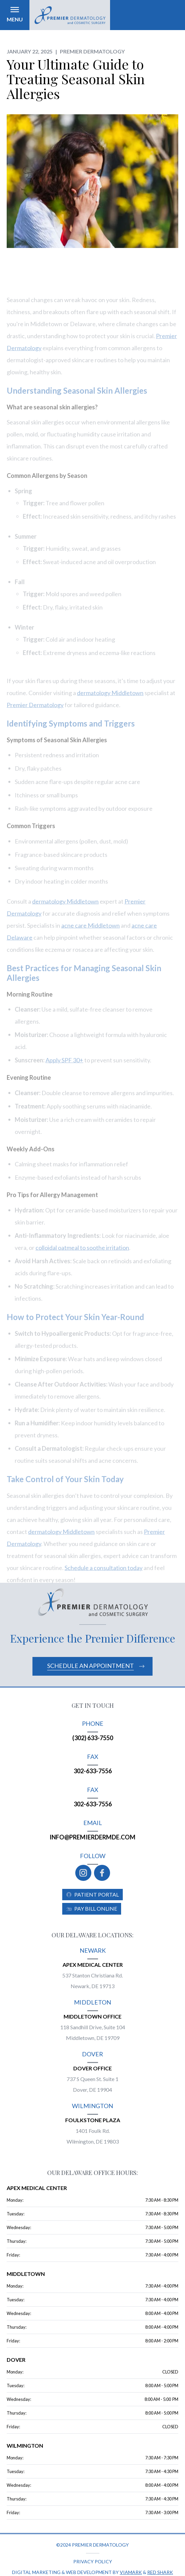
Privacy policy (92, 2561)
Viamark (131, 2572)
